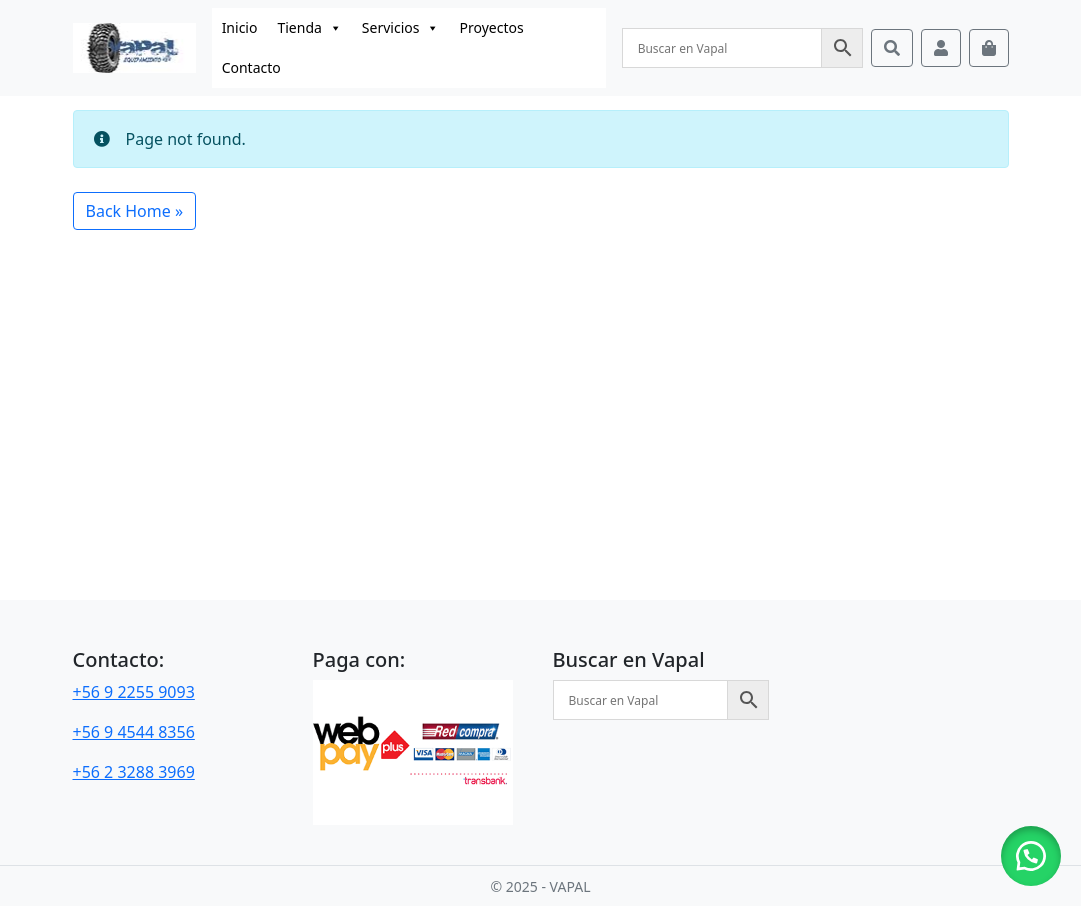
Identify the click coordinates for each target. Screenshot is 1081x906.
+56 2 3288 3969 (134, 772)
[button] (1031, 856)
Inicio (240, 27)
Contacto (251, 67)
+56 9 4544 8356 (134, 732)
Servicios (401, 28)
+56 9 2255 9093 (134, 692)
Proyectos (491, 27)
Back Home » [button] (135, 211)
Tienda (309, 28)
